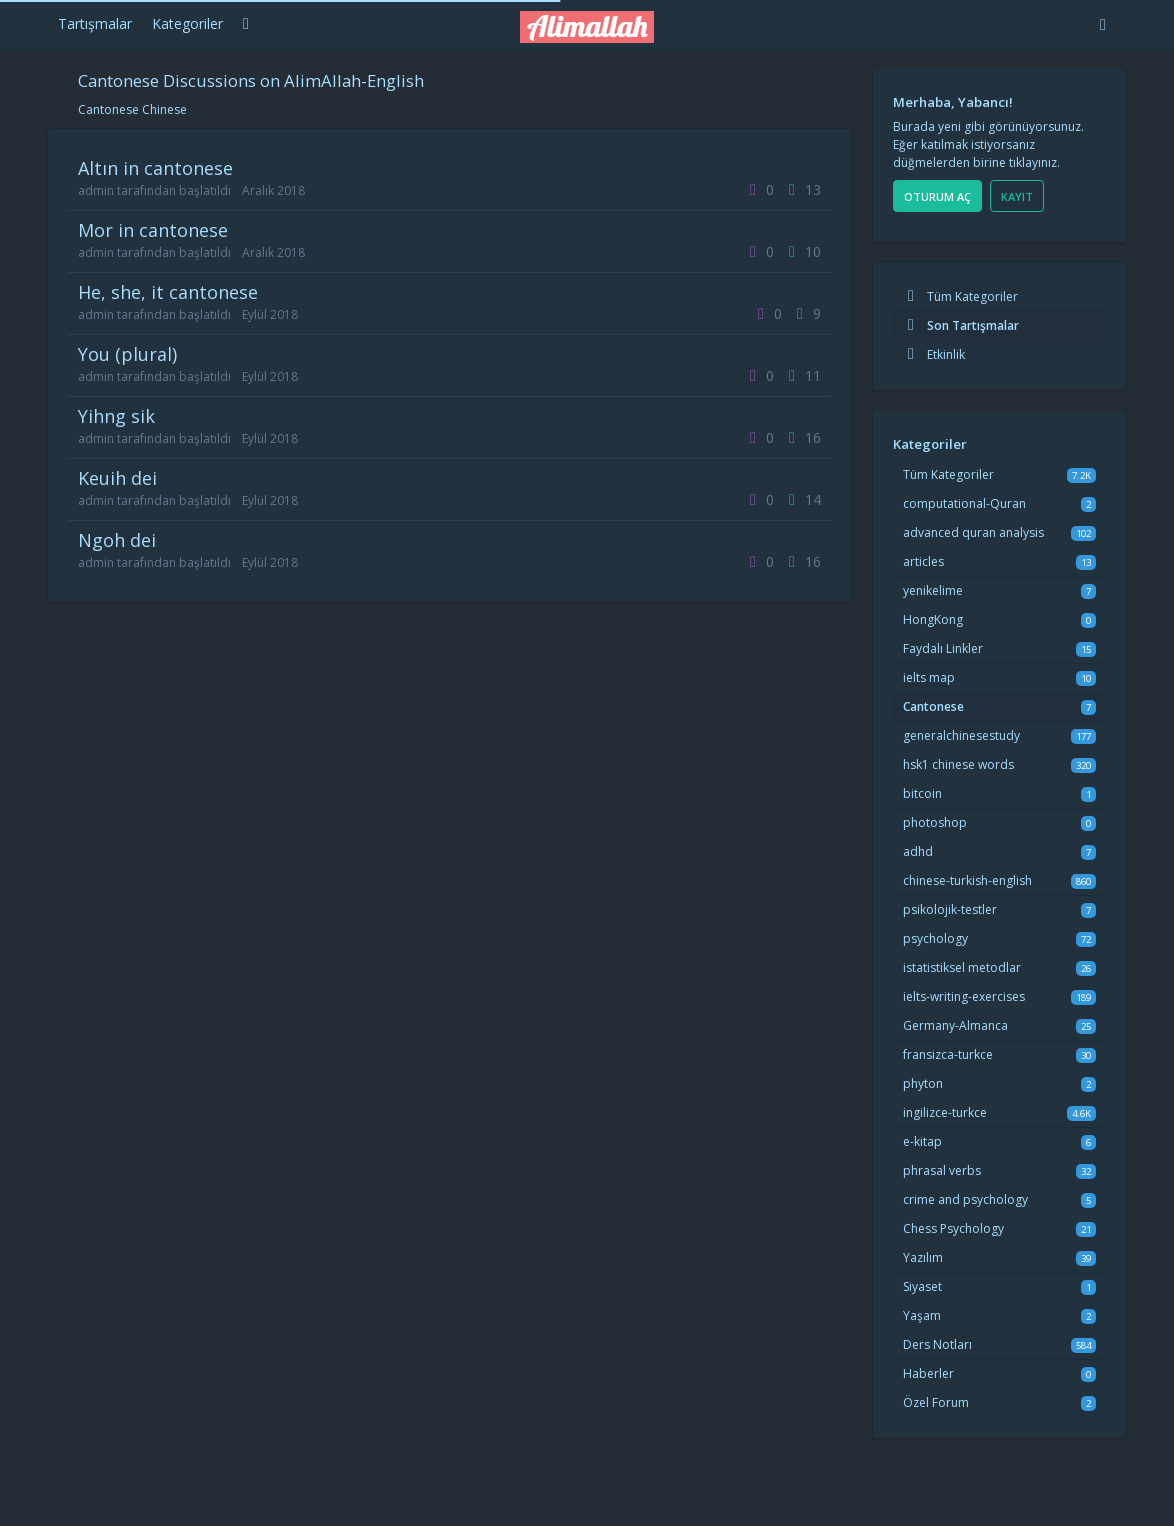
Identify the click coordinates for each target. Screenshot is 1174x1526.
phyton (923, 1083)
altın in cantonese (155, 168)
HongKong (933, 619)
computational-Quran (964, 503)
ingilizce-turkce (945, 1112)
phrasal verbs (942, 1170)
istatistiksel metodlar (962, 967)
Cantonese (933, 706)
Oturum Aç (937, 196)
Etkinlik (934, 354)
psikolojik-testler (950, 909)
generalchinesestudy (961, 735)
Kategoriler (187, 23)
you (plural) (127, 354)
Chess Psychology (953, 1228)
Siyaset (922, 1286)
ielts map (929, 677)
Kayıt (1017, 196)
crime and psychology (965, 1199)
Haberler (928, 1373)
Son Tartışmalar (961, 325)
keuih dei (117, 478)
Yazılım (923, 1257)
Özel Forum (936, 1402)
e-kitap (922, 1141)
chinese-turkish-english (967, 880)
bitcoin (922, 793)
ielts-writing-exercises (964, 996)
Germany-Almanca (955, 1025)
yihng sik (116, 416)
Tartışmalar (95, 23)
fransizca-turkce (948, 1054)
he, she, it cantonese (168, 292)
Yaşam (922, 1315)
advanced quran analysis (973, 532)
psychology (935, 938)
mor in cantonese (153, 230)
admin (96, 190)
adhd (918, 851)
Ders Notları (937, 1344)
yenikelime (933, 590)
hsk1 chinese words (958, 764)
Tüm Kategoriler (960, 296)
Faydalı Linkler (943, 648)
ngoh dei (117, 540)
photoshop (935, 822)
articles (923, 561)
